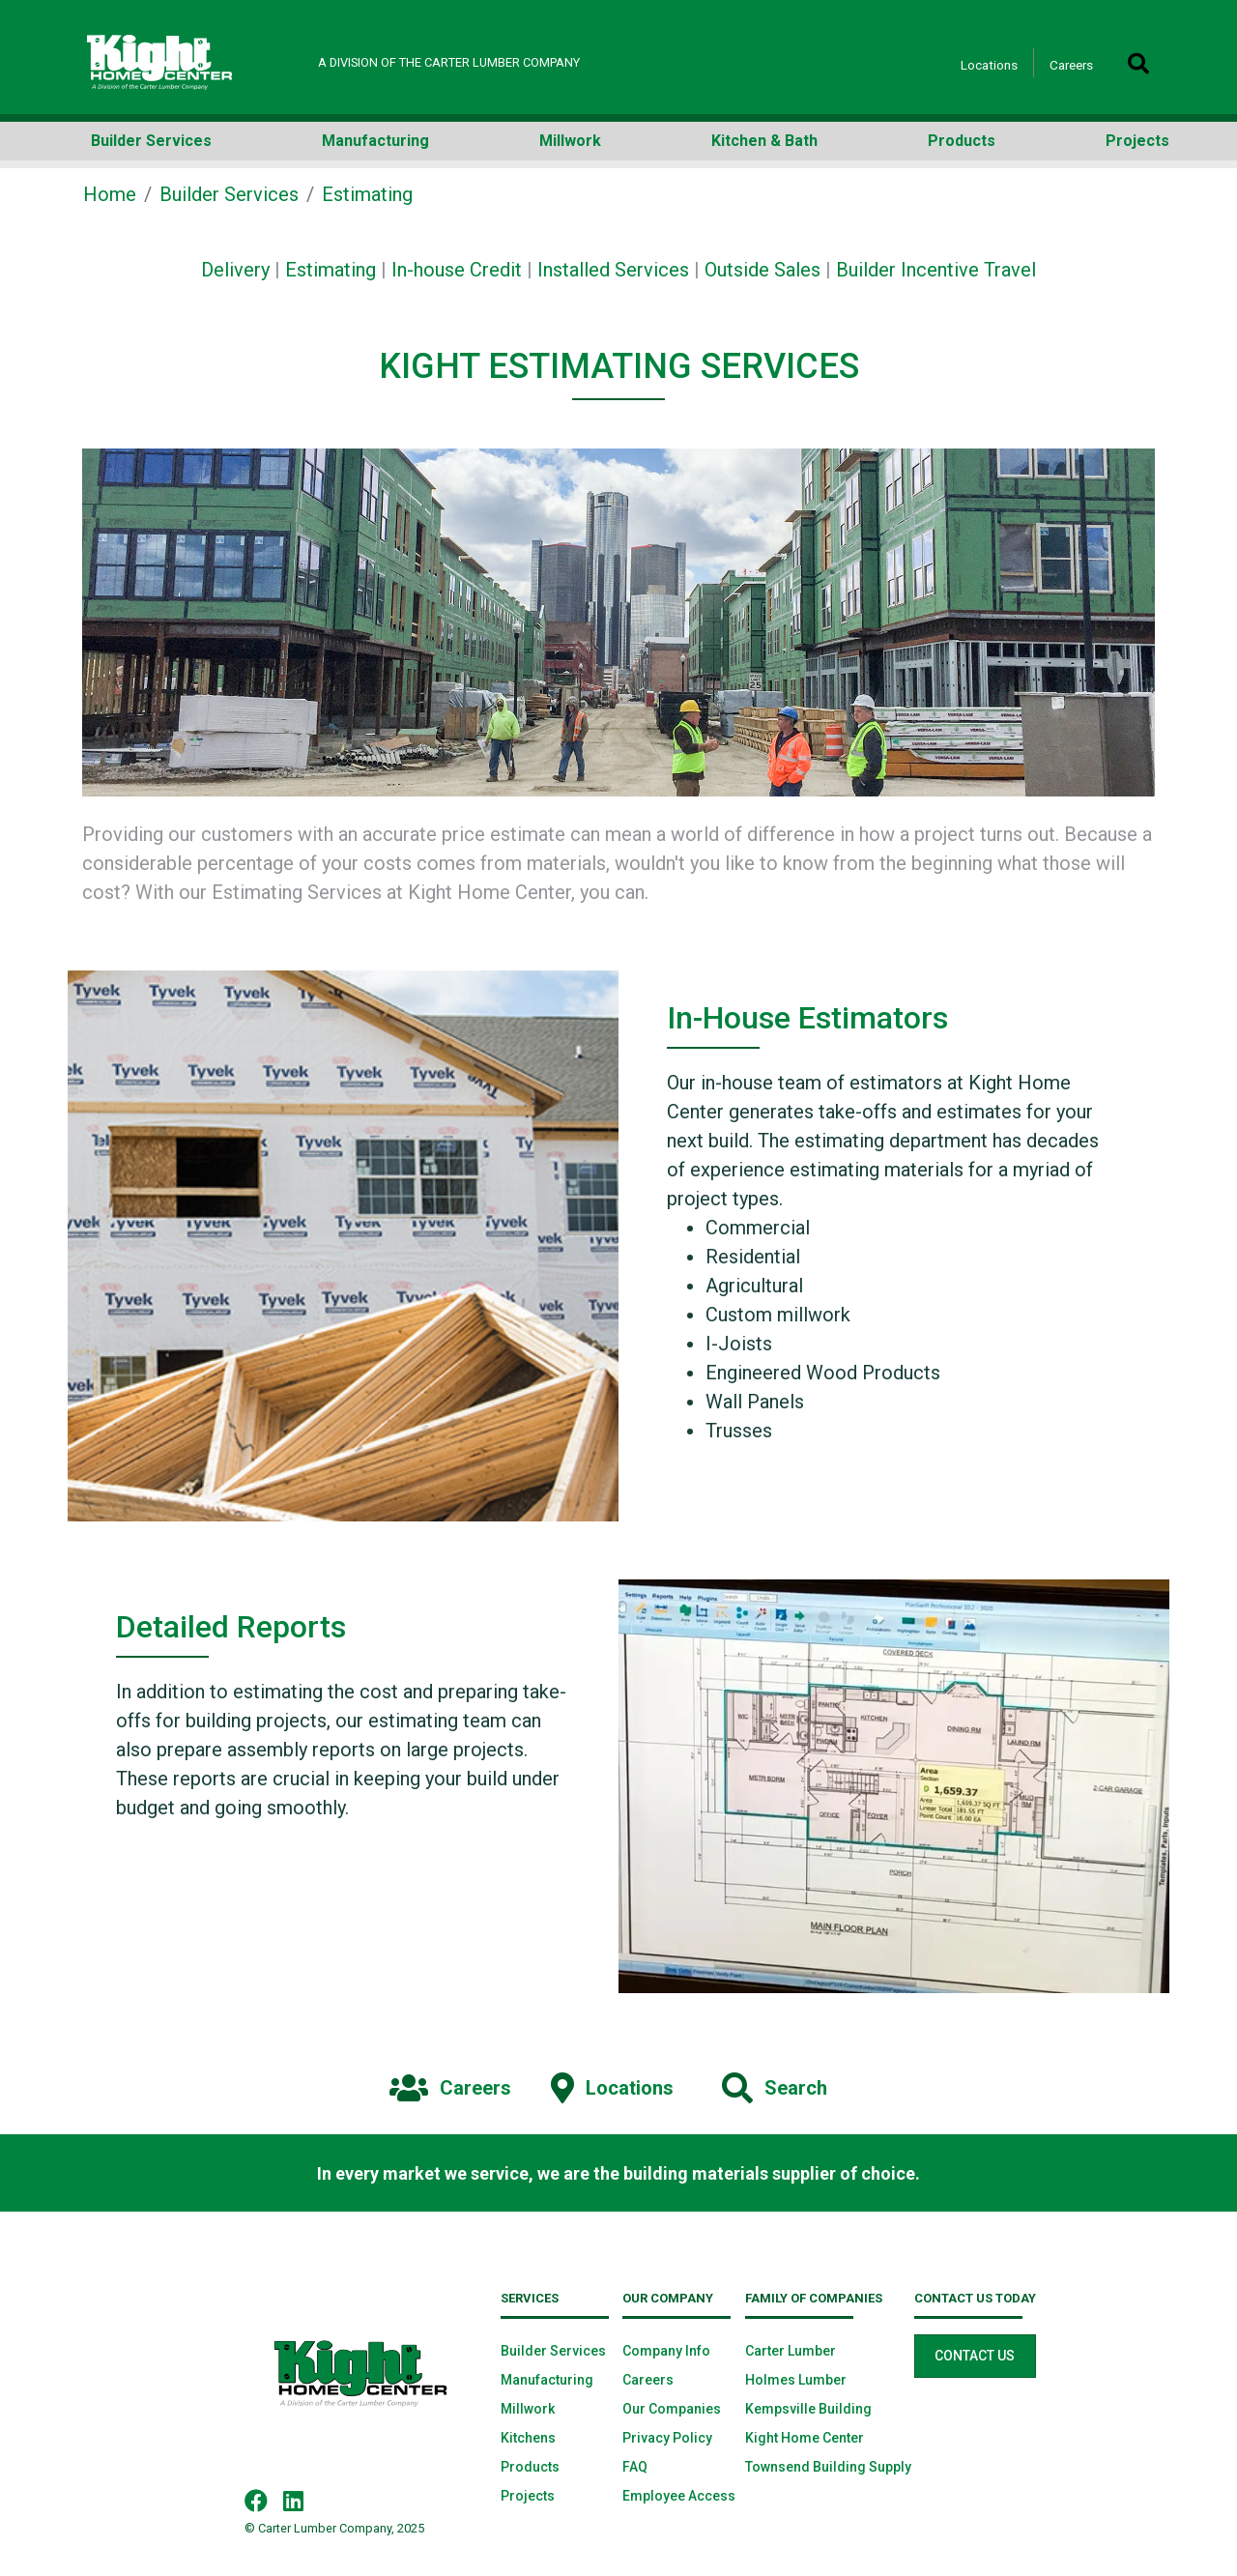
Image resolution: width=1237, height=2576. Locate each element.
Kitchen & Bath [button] (764, 140)
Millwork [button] (570, 140)
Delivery (235, 269)
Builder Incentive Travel (936, 269)
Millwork (528, 2409)
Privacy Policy (667, 2438)
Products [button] (961, 140)
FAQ (634, 2467)
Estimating (330, 269)
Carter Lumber (790, 2351)
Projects (528, 2496)
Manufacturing (547, 2380)
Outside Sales (762, 269)
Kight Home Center (804, 2438)
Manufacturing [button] (375, 140)
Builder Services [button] (151, 140)
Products (530, 2467)
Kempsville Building (808, 2409)
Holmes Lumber (796, 2380)
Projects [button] (1137, 140)
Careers (1071, 64)
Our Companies (671, 2409)
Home (109, 194)
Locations (989, 64)
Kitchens (528, 2438)
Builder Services (229, 194)
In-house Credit (456, 269)
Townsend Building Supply (828, 2467)
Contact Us (975, 2355)
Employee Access (678, 2496)
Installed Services (613, 269)
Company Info (666, 2351)
